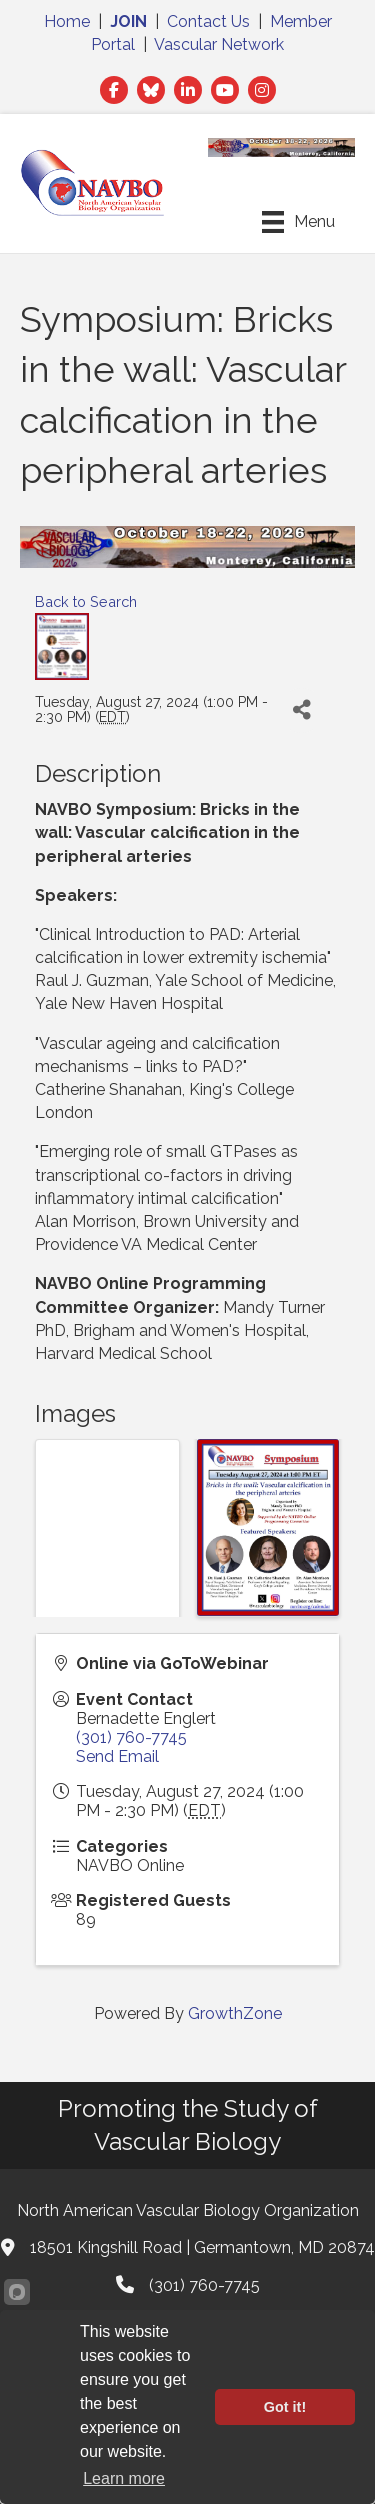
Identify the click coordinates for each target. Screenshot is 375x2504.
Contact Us (208, 21)
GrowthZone (235, 2013)
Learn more (124, 2478)
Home (67, 21)
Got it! (285, 2407)
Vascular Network (219, 44)
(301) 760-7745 (131, 1737)
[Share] (301, 710)
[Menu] (298, 222)
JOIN (128, 21)
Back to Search (86, 601)
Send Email (117, 1756)
